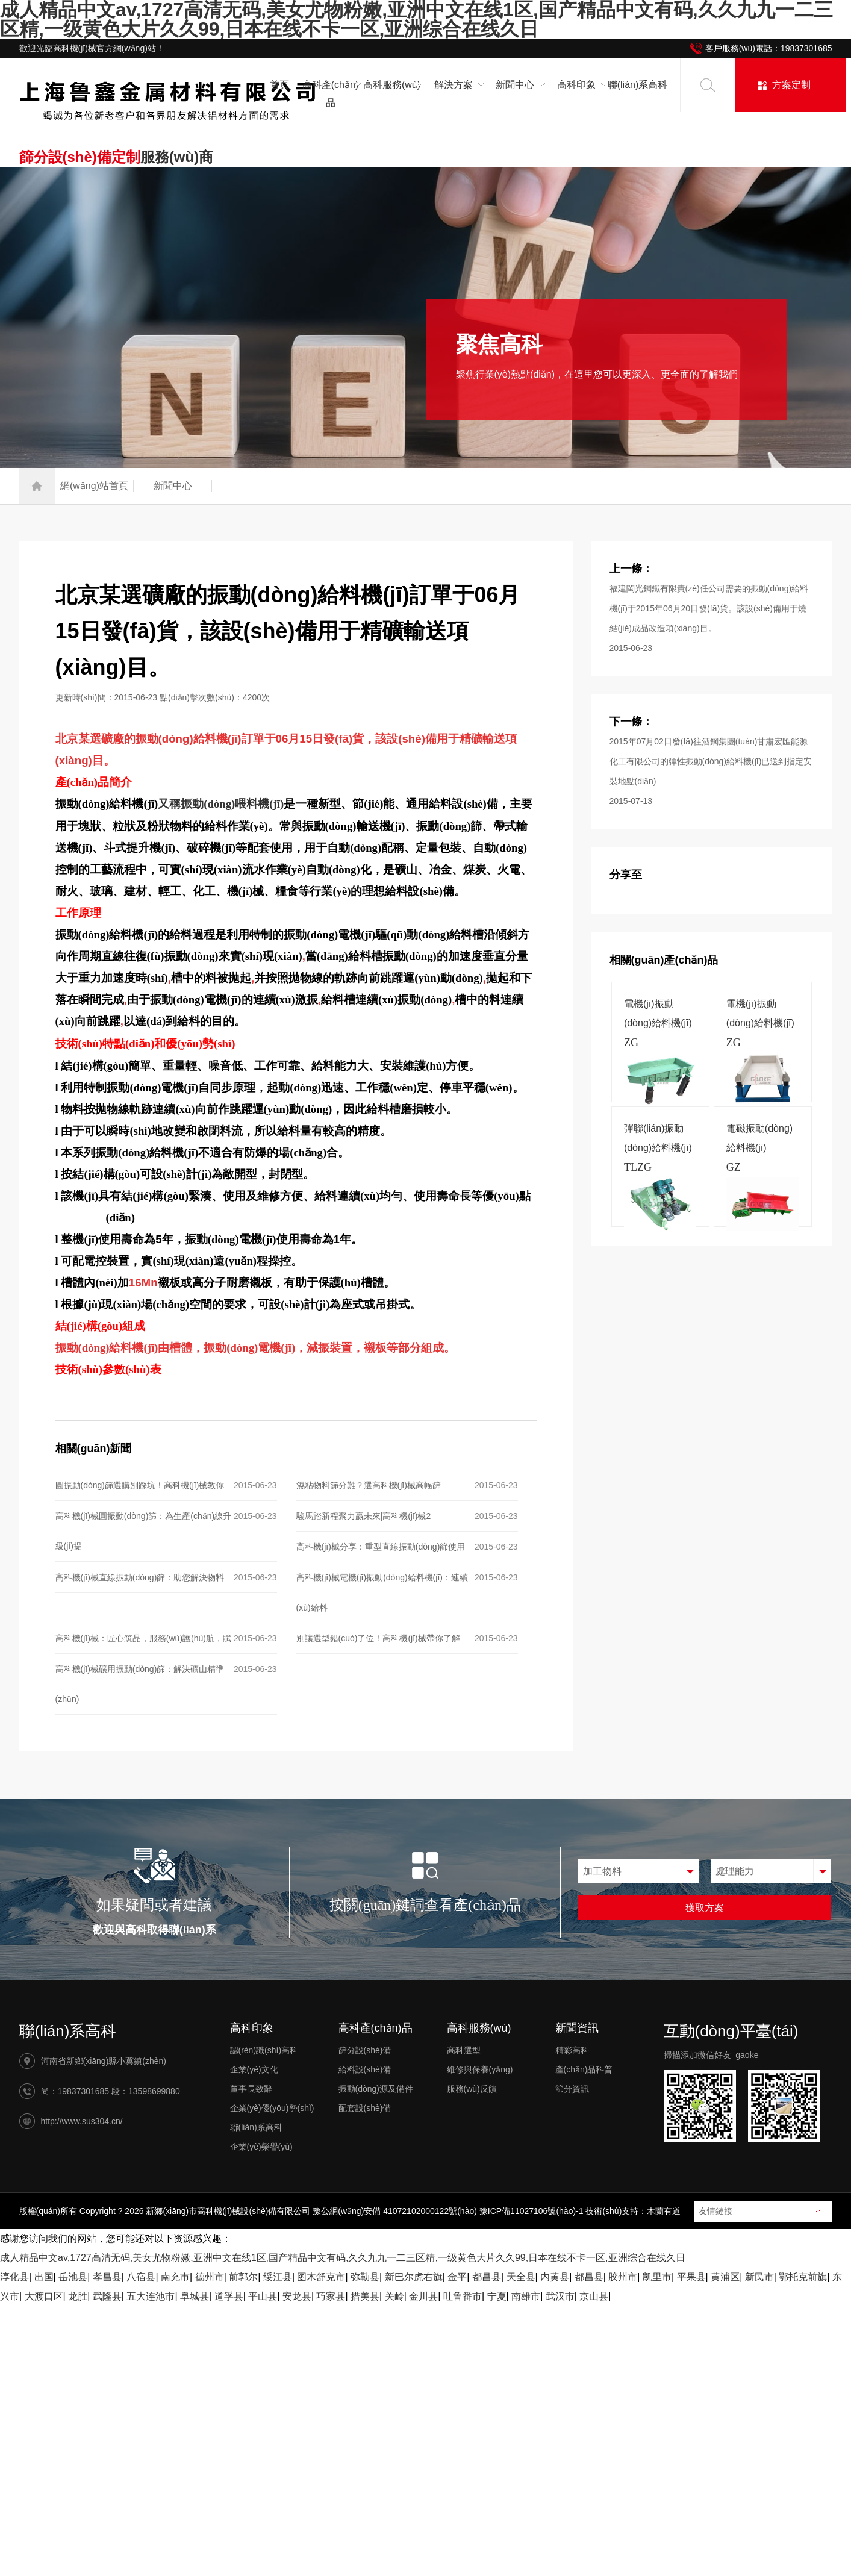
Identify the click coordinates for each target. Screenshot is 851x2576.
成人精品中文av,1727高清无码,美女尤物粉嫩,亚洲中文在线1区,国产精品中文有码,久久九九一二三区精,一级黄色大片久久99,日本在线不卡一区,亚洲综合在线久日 (342, 2258)
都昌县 (486, 2277)
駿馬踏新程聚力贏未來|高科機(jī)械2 (363, 1516)
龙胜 (77, 2296)
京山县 (593, 2296)
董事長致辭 (251, 2089)
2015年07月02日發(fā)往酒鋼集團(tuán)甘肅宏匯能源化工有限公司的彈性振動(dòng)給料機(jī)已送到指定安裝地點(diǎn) (710, 761)
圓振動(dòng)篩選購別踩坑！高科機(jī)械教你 (140, 1485)
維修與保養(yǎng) (480, 2069)
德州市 (209, 2277)
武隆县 (107, 2296)
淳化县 (14, 2277)
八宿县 (140, 2277)
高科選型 (464, 2050)
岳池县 (72, 2277)
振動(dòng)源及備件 (375, 2089)
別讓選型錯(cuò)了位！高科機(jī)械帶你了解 (378, 1638)
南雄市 (525, 2296)
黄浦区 (725, 2277)
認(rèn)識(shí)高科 (264, 2050)
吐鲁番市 (462, 2296)
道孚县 (228, 2296)
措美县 (365, 2296)
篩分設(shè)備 (364, 2050)
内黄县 (554, 2277)
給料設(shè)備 (364, 2069)
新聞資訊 (577, 2028)
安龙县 (296, 2296)
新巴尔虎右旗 (414, 2277)
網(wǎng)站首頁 (94, 486)
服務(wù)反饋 (472, 2089)
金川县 (423, 2296)
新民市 (759, 2277)
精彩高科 (572, 2050)
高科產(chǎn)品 (375, 2028)
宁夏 (497, 2296)
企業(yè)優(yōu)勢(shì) (272, 2108)
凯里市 (657, 2277)
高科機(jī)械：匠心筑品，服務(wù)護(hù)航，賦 (143, 1638)
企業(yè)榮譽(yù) (261, 2146)
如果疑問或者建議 (154, 1905)
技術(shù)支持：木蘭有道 (633, 2211)
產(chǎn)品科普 (584, 2069)
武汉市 (560, 2296)
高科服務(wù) (479, 2028)
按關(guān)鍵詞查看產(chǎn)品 (425, 1905)
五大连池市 (150, 2296)
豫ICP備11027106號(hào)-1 (531, 2211)
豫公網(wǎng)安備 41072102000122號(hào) (395, 2211)
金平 (457, 2277)
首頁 (279, 85)
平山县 (262, 2296)
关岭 (394, 2296)
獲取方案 (704, 1908)
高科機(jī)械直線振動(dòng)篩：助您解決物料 (140, 1577)
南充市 (175, 2277)
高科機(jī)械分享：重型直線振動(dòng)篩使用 (381, 1547)
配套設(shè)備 (364, 2108)
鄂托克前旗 (803, 2277)
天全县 (521, 2277)
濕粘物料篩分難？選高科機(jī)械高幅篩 (368, 1485)
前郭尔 (243, 2277)
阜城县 (194, 2296)
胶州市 (622, 2277)
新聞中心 (173, 486)
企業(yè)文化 (254, 2069)
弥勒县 (365, 2277)
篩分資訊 (572, 2089)
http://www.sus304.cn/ (82, 2121)
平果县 (691, 2277)
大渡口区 (44, 2296)
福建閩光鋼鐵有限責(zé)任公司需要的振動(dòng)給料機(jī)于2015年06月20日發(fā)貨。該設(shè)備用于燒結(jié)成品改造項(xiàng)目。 (709, 608)
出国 (44, 2277)
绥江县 (277, 2277)
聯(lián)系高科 (638, 85)
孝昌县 (107, 2277)
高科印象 (251, 2028)
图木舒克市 (321, 2277)
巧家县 (330, 2296)
